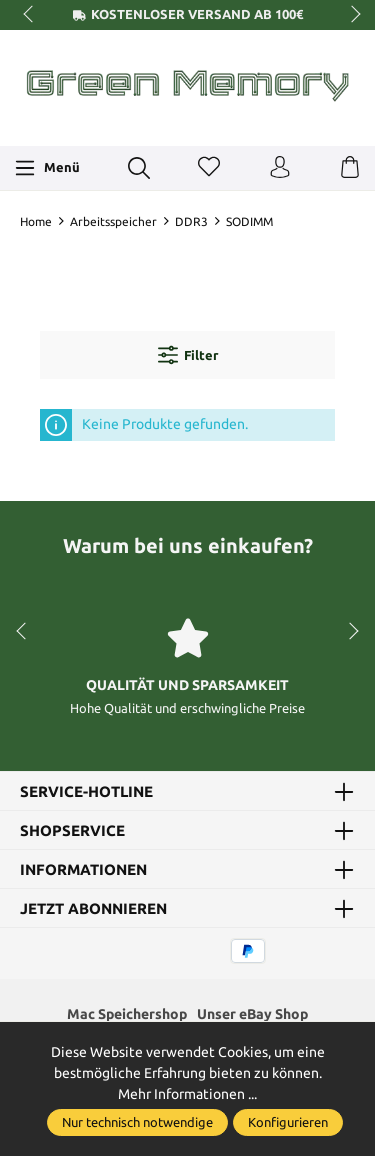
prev (30, 15)
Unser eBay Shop (252, 1014)
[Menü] (47, 168)
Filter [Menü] (188, 355)
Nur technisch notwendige (137, 1122)
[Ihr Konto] (280, 168)
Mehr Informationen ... (187, 1094)
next (350, 15)
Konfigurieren (288, 1122)
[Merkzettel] (209, 168)
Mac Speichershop (127, 1014)
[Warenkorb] (350, 168)
